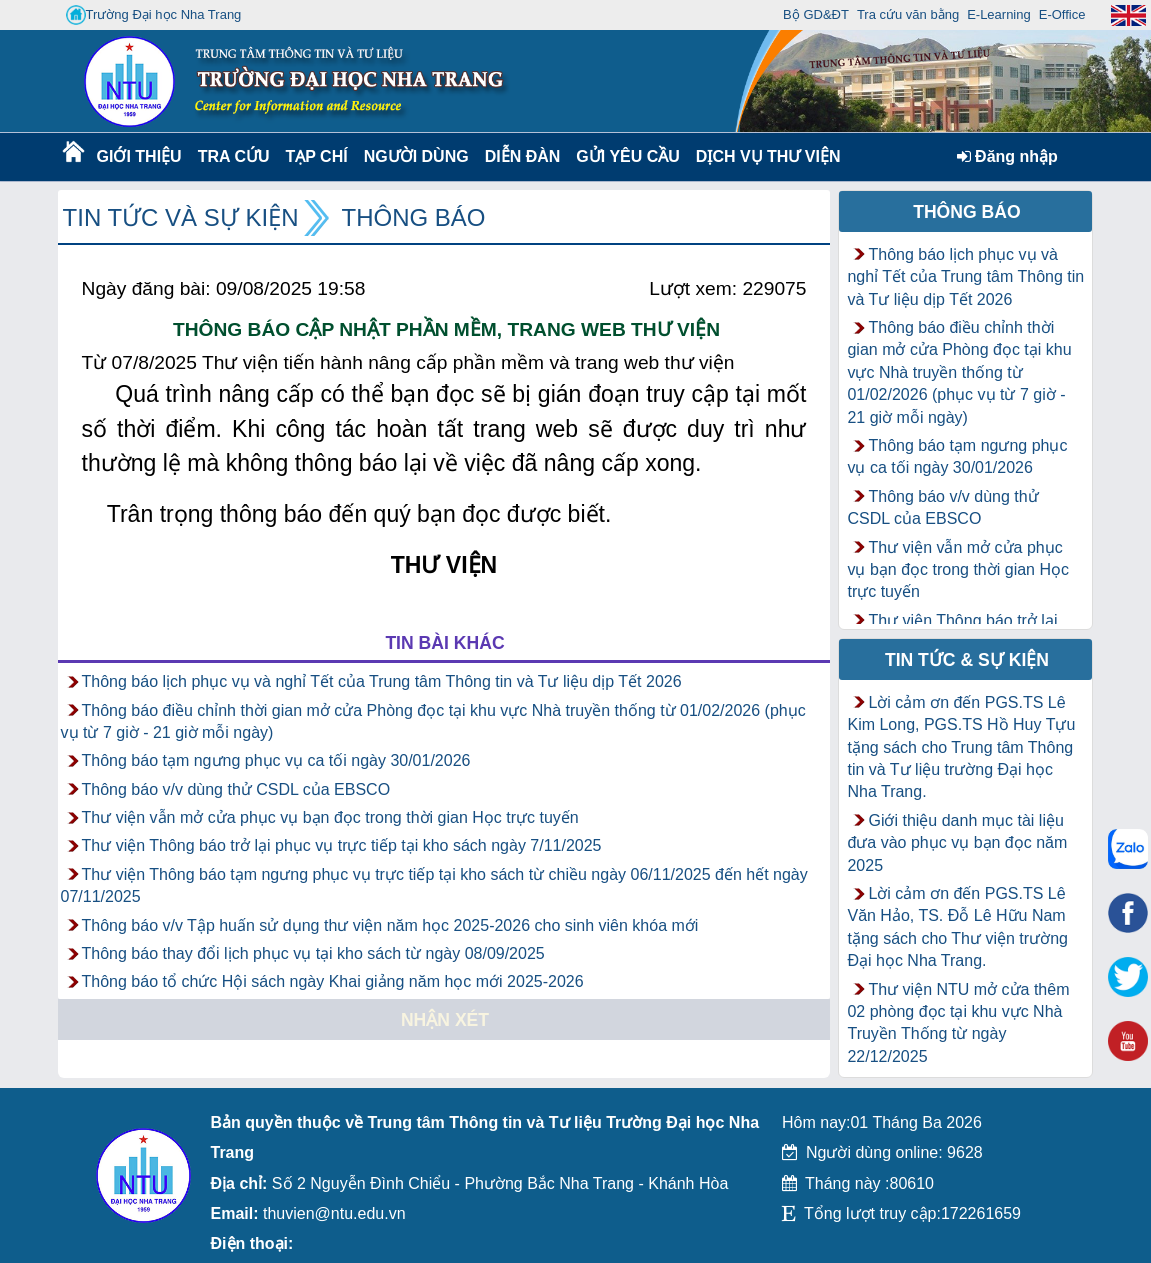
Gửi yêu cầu (628, 156)
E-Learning (999, 14)
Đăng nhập (1007, 156)
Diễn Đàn (523, 156)
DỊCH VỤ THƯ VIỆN (764, 156)
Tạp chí (317, 156)
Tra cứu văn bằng (908, 14)
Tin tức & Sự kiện (967, 660)
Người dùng (414, 156)
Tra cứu (233, 156)
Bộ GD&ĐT (816, 14)
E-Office (1062, 14)
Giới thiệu (138, 156)
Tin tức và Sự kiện (181, 217)
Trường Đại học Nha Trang (154, 15)
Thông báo (413, 217)
